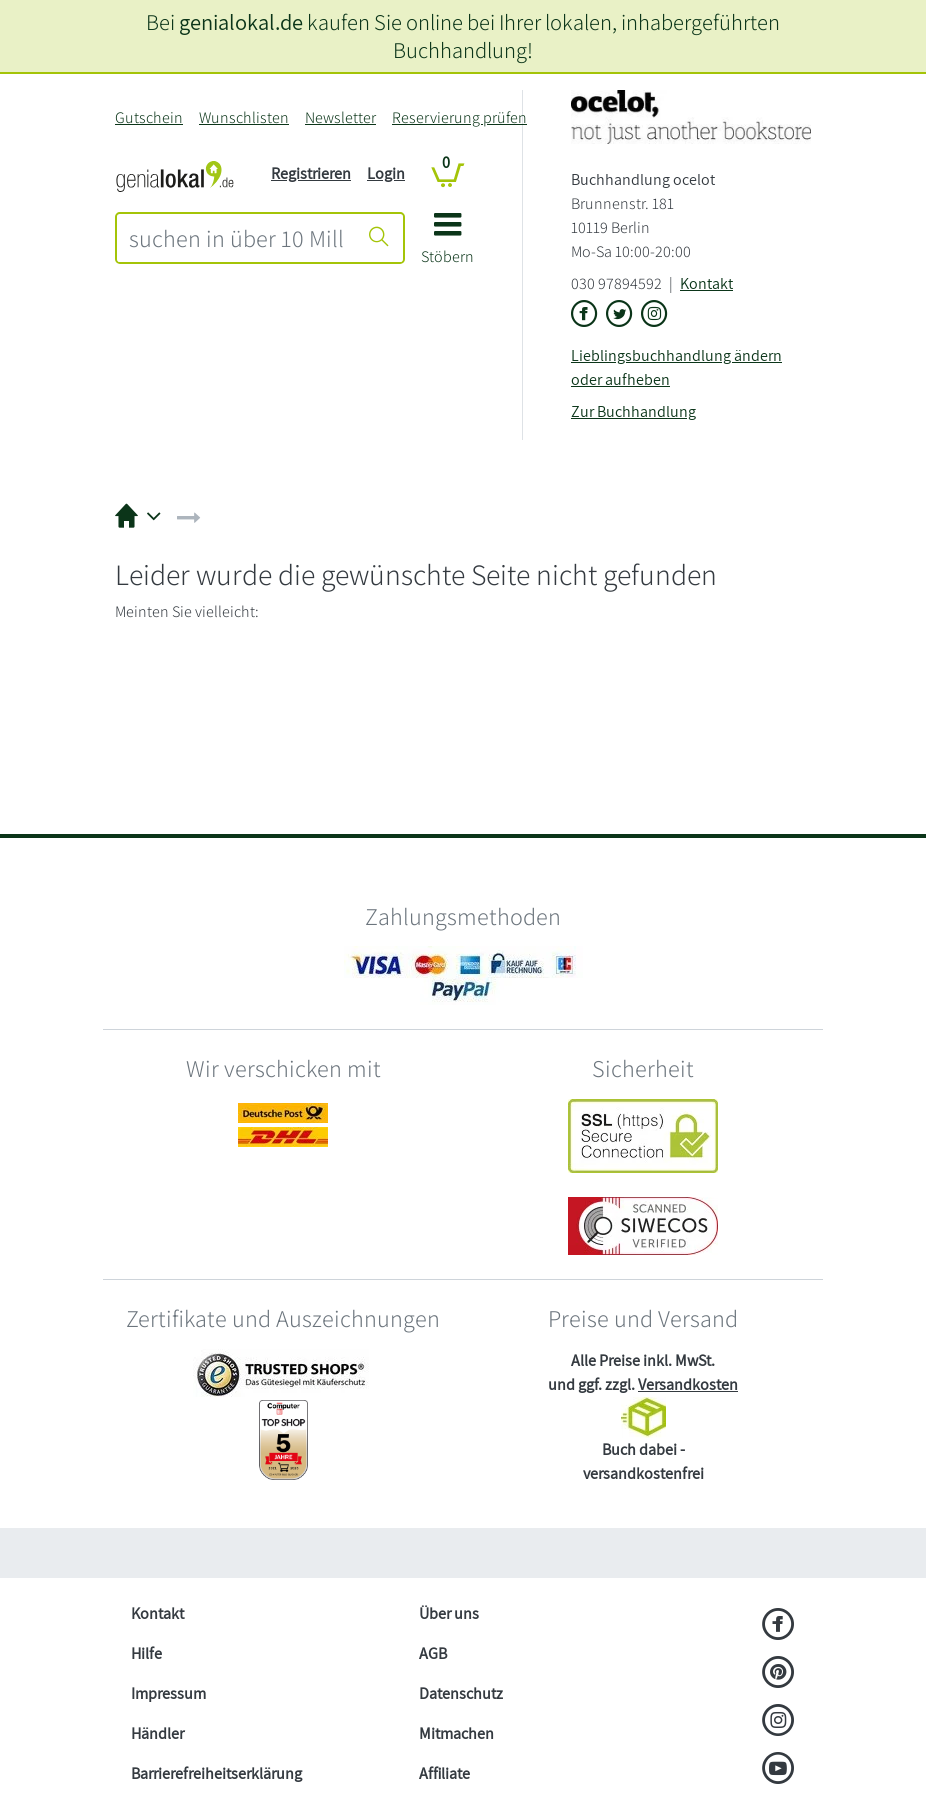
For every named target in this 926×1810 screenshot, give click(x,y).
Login (386, 173)
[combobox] (236, 238)
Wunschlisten (244, 117)
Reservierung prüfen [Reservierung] (459, 117)
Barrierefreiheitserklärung (216, 1773)
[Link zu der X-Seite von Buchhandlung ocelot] (619, 315)
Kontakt (706, 283)
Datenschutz (461, 1693)
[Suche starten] (379, 238)
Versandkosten (688, 1384)
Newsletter (340, 117)
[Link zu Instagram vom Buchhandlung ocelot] (654, 315)
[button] (447, 245)
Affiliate (444, 1773)
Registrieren (311, 173)
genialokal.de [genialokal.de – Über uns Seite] (241, 21)
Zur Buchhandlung (633, 411)
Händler (157, 1733)
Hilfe (146, 1653)
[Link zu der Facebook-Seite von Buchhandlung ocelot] (584, 315)
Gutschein (149, 117)
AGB (433, 1653)
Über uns (449, 1613)
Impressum (168, 1693)
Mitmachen (456, 1733)
